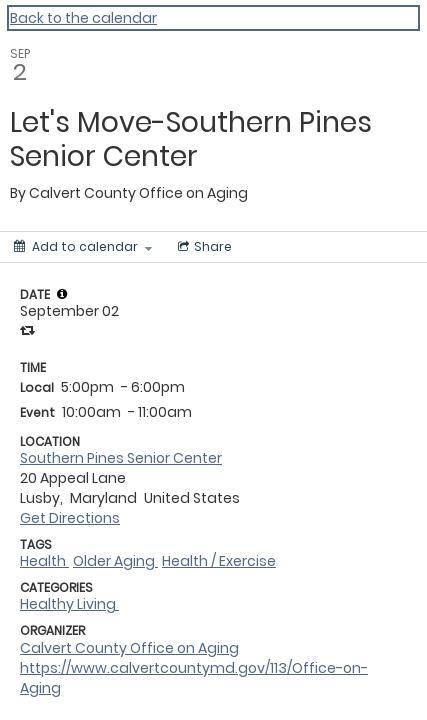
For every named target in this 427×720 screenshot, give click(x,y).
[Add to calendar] (83, 247)
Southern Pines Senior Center (121, 458)
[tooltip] (62, 294)
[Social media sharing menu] (203, 247)
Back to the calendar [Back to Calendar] (83, 18)
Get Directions (70, 518)
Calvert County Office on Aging (129, 648)
